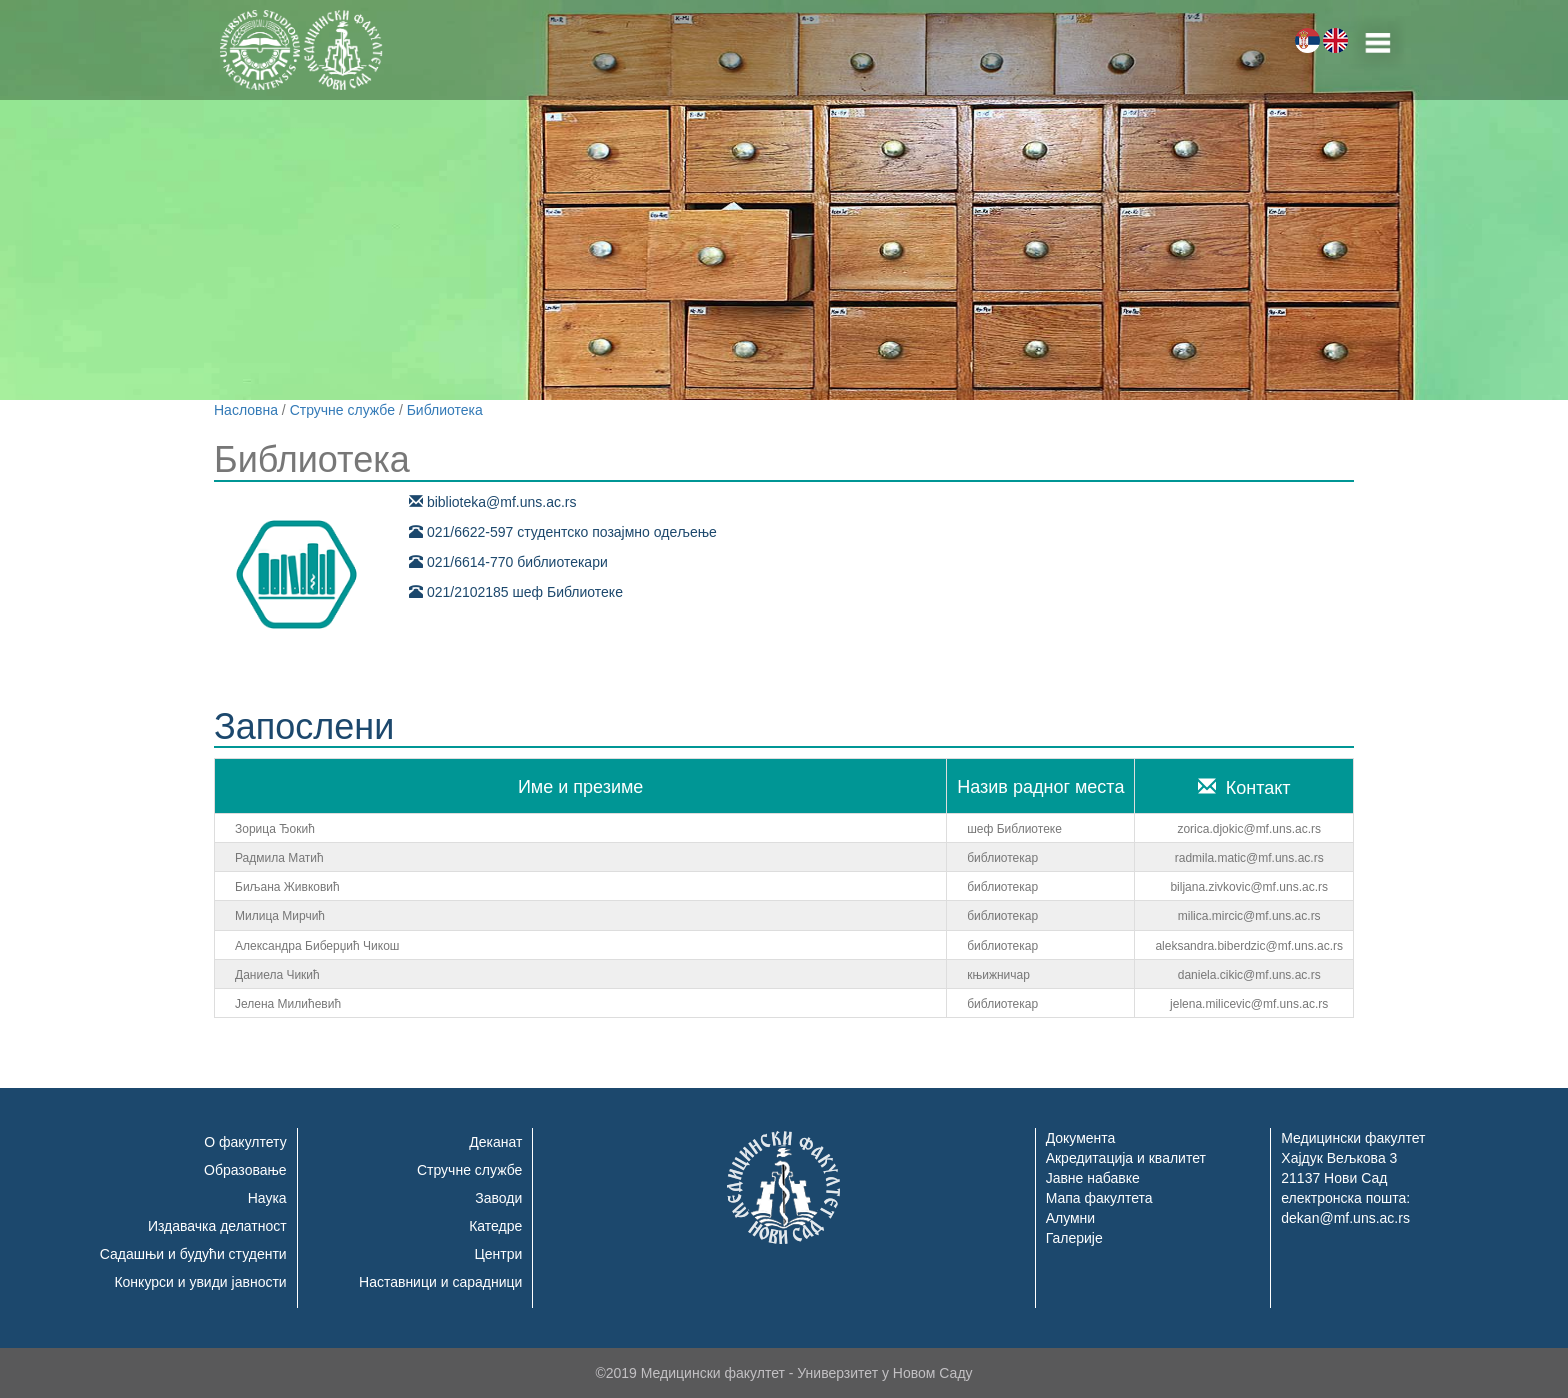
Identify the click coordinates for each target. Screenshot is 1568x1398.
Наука (267, 1198)
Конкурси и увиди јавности (200, 1282)
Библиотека (445, 410)
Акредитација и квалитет (1126, 1158)
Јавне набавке (1093, 1178)
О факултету (245, 1142)
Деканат (495, 1142)
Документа (1081, 1138)
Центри (498, 1254)
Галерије (1074, 1238)
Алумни (1071, 1218)
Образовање (245, 1170)
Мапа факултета (1099, 1198)
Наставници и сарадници (440, 1282)
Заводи (498, 1198)
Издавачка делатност (217, 1226)
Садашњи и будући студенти (193, 1254)
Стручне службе (342, 410)
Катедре (495, 1226)
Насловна (246, 410)
